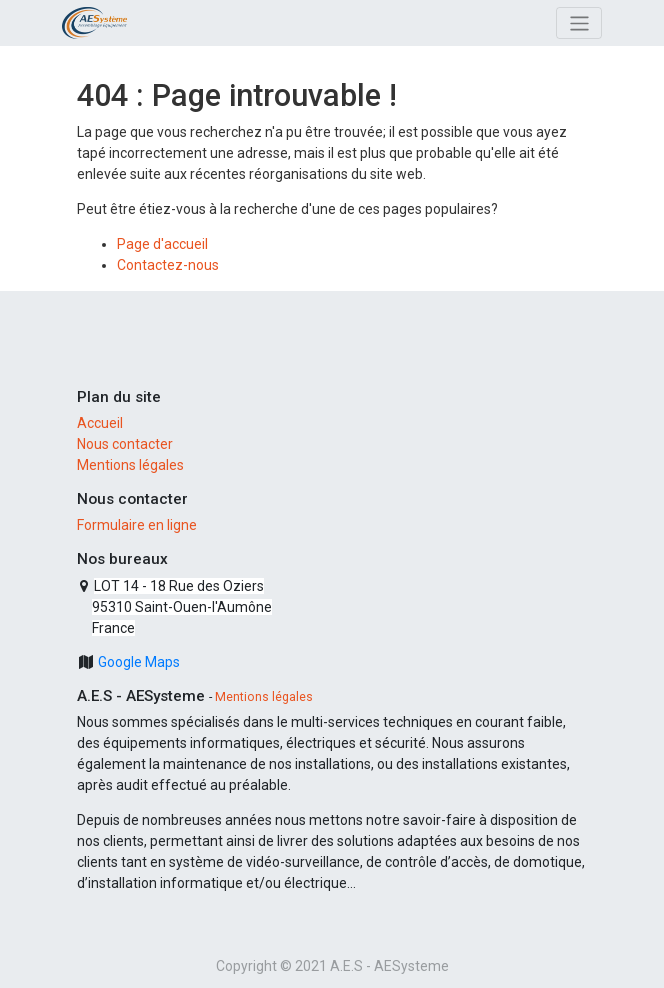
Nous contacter (125, 444)
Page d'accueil (162, 244)
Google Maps (137, 662)
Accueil (100, 423)
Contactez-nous (168, 265)
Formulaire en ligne (137, 525)
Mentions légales (130, 465)
